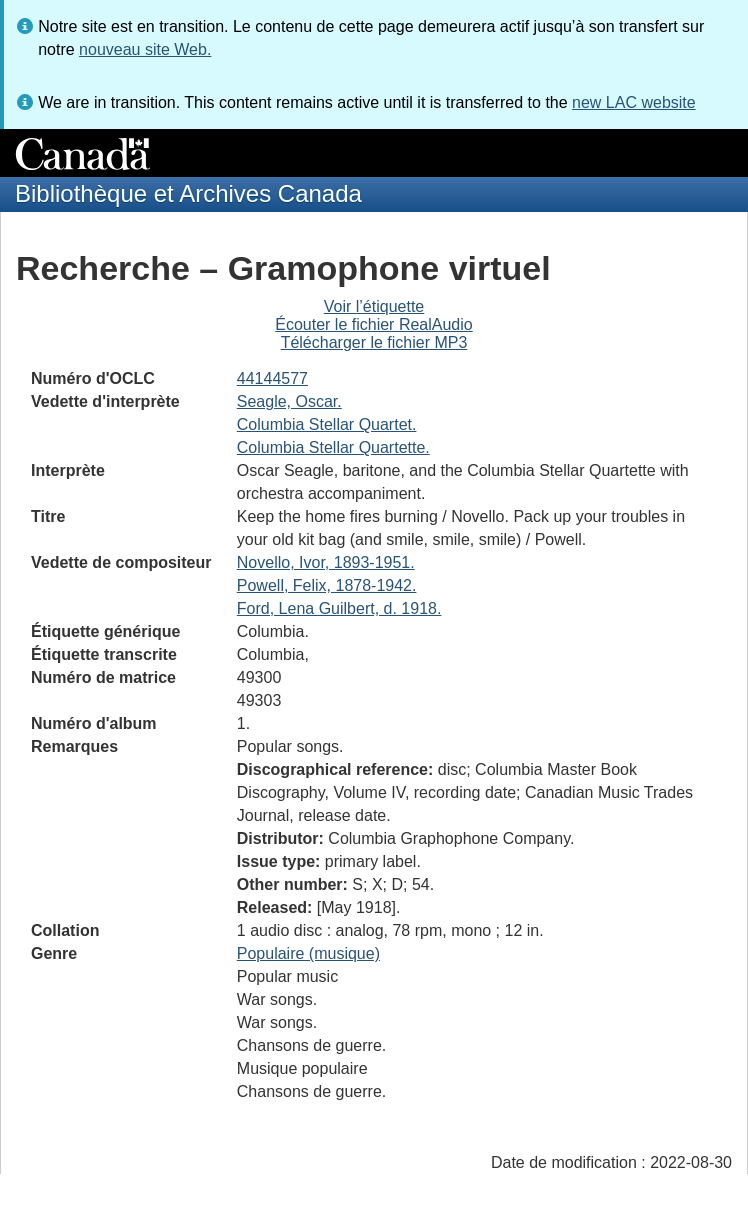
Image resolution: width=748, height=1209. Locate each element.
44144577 (272, 378)
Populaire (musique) (308, 953)
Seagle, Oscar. (289, 401)
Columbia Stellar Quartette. (333, 447)
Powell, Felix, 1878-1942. (327, 585)
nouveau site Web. (145, 49)
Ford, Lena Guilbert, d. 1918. (339, 608)
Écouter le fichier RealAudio (373, 324)
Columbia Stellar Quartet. (327, 424)
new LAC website (634, 102)
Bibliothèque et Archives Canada (188, 193)
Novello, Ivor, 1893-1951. (326, 562)
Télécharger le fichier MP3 (374, 342)
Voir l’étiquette (374, 306)
